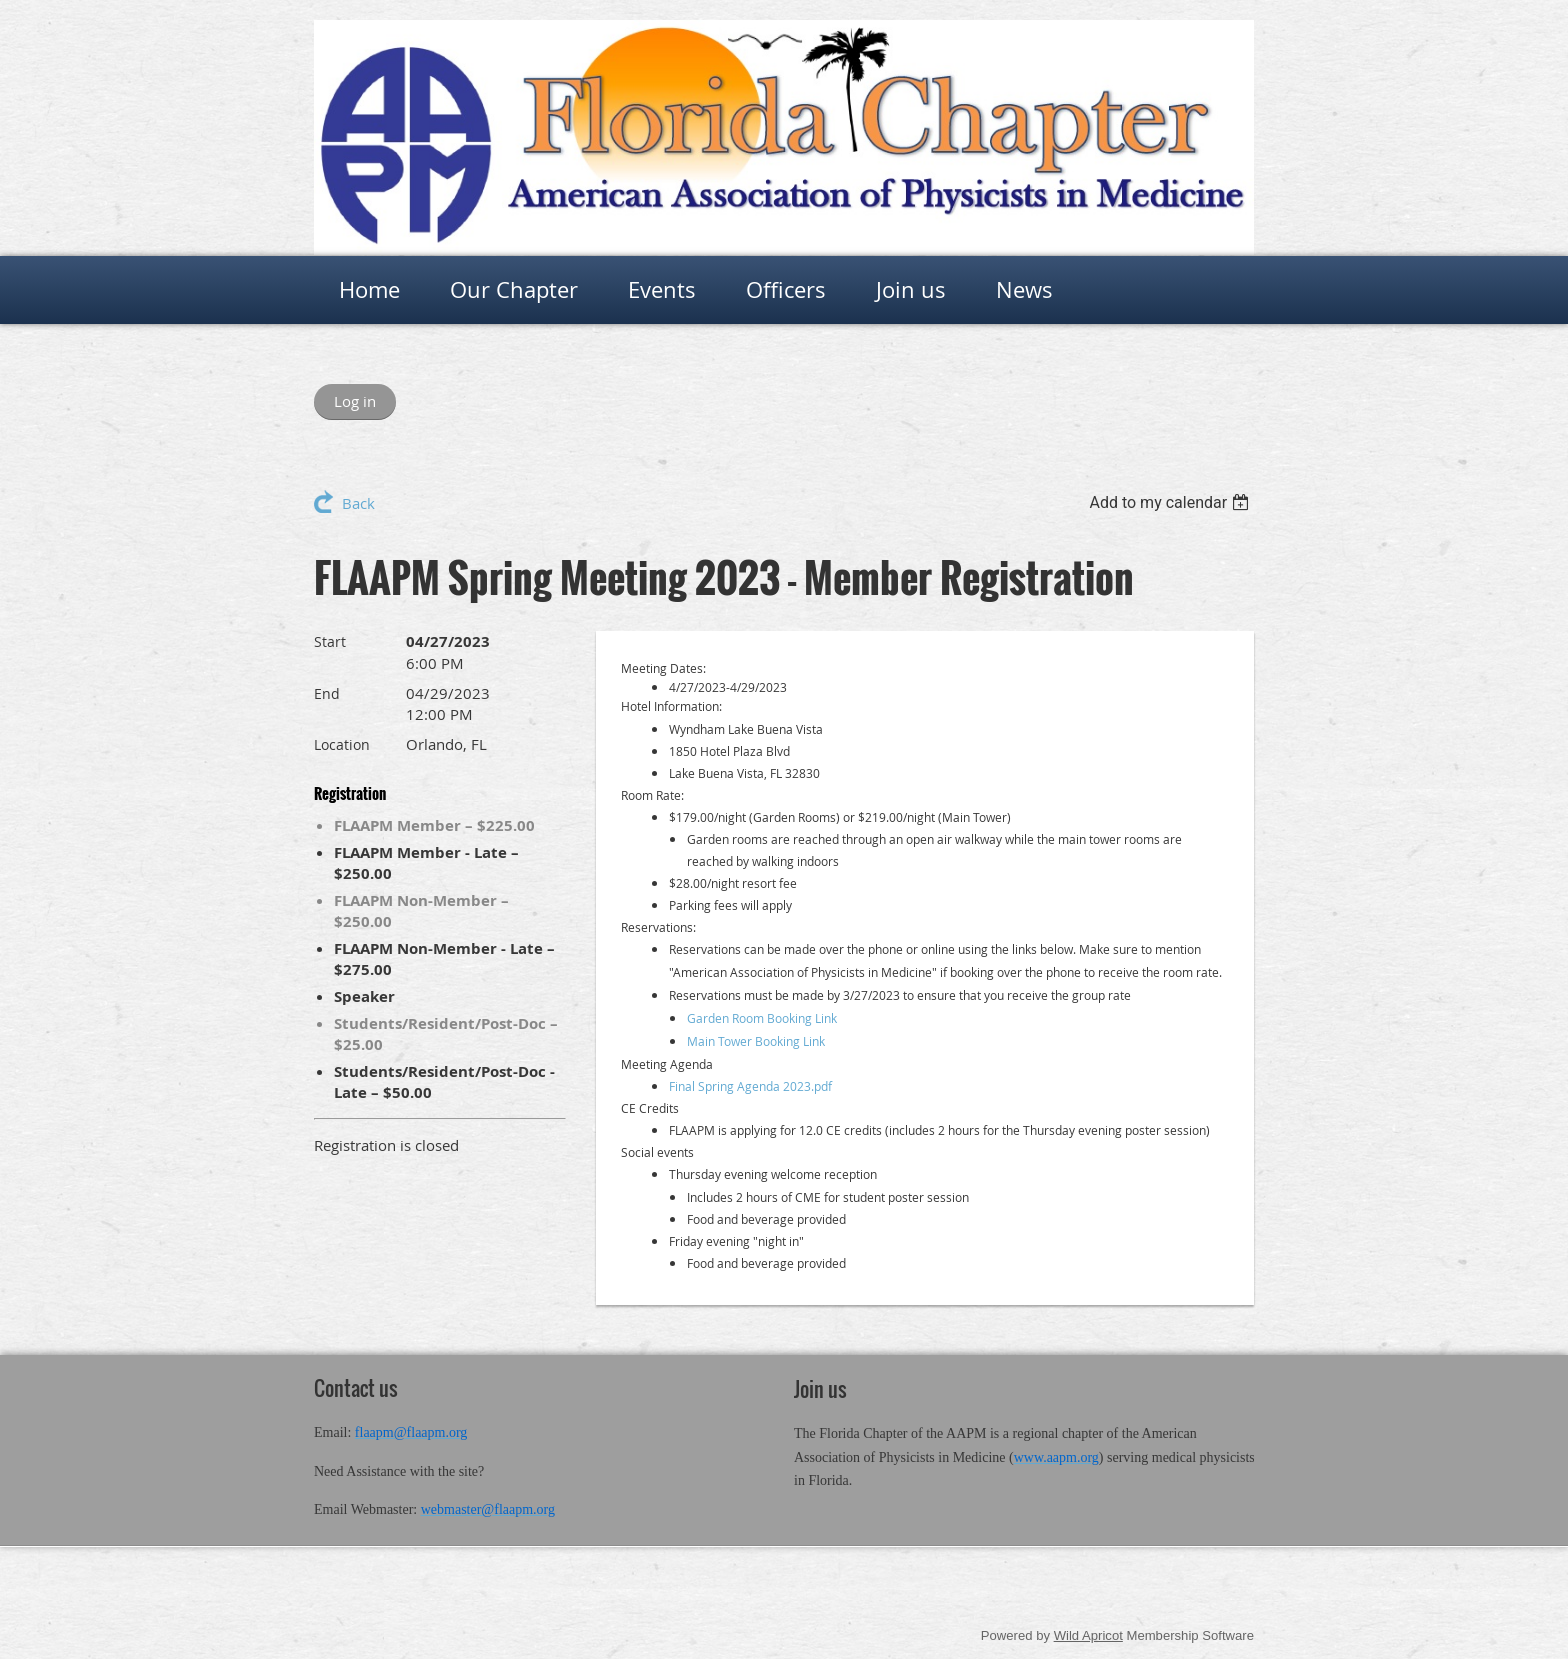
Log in (355, 401)
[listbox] (1171, 502)
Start (330, 641)
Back (358, 503)
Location (342, 744)
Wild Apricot (1088, 1635)
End (327, 693)
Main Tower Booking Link (756, 1041)
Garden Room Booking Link (762, 1018)
